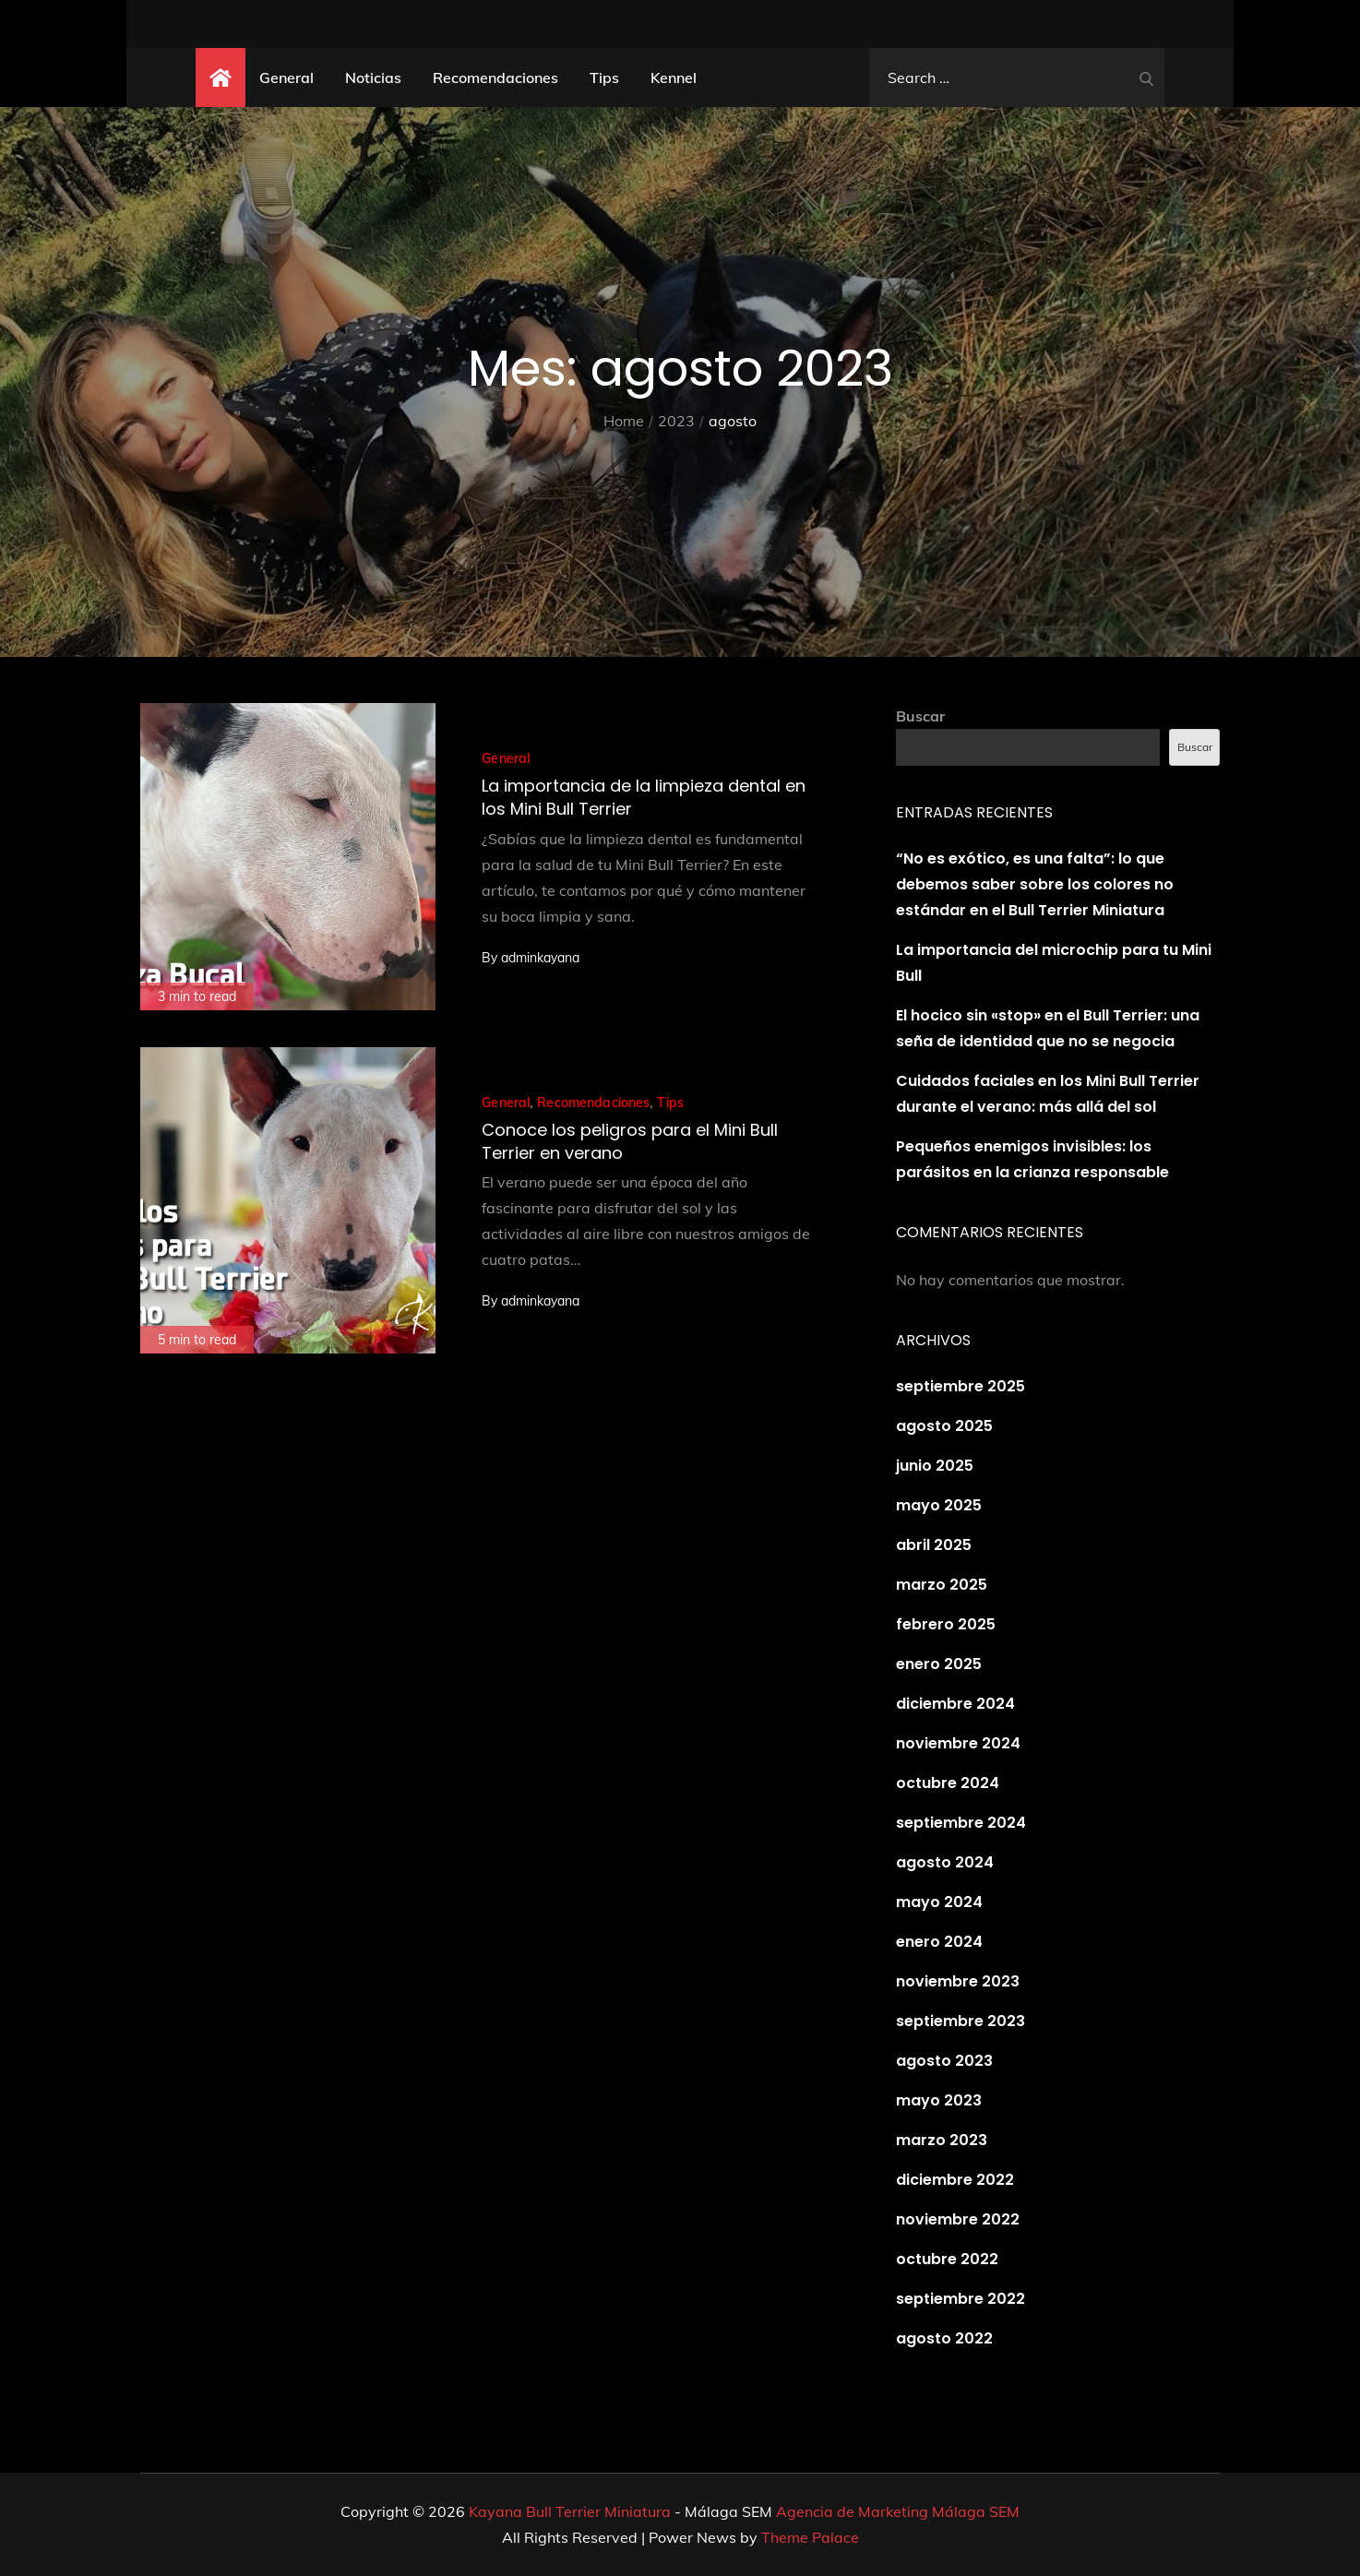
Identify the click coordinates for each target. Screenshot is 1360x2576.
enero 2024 (939, 1941)
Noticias (373, 77)
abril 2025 (934, 1545)
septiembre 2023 (960, 2021)
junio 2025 (934, 1465)
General (286, 77)
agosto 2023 (944, 2060)
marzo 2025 (941, 1584)
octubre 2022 (947, 2259)
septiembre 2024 (961, 1822)
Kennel (673, 77)
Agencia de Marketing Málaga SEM (898, 2511)
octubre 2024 (947, 1783)
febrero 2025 (946, 1624)
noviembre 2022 (958, 2219)
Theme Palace (810, 2537)
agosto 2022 (944, 2338)
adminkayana (540, 957)
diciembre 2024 (955, 1703)
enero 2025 (939, 1664)
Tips (604, 77)
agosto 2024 (945, 1862)
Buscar (920, 716)
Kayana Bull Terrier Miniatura (570, 2511)
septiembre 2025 (960, 1386)
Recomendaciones (495, 77)
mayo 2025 (939, 1505)
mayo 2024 (939, 1902)
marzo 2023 (941, 2140)
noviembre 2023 (958, 1981)
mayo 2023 (939, 2100)
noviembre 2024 (958, 1743)
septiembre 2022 (960, 2298)
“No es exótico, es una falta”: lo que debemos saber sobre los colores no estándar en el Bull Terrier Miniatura (1035, 884)
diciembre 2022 (955, 2179)
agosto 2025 (944, 1426)
